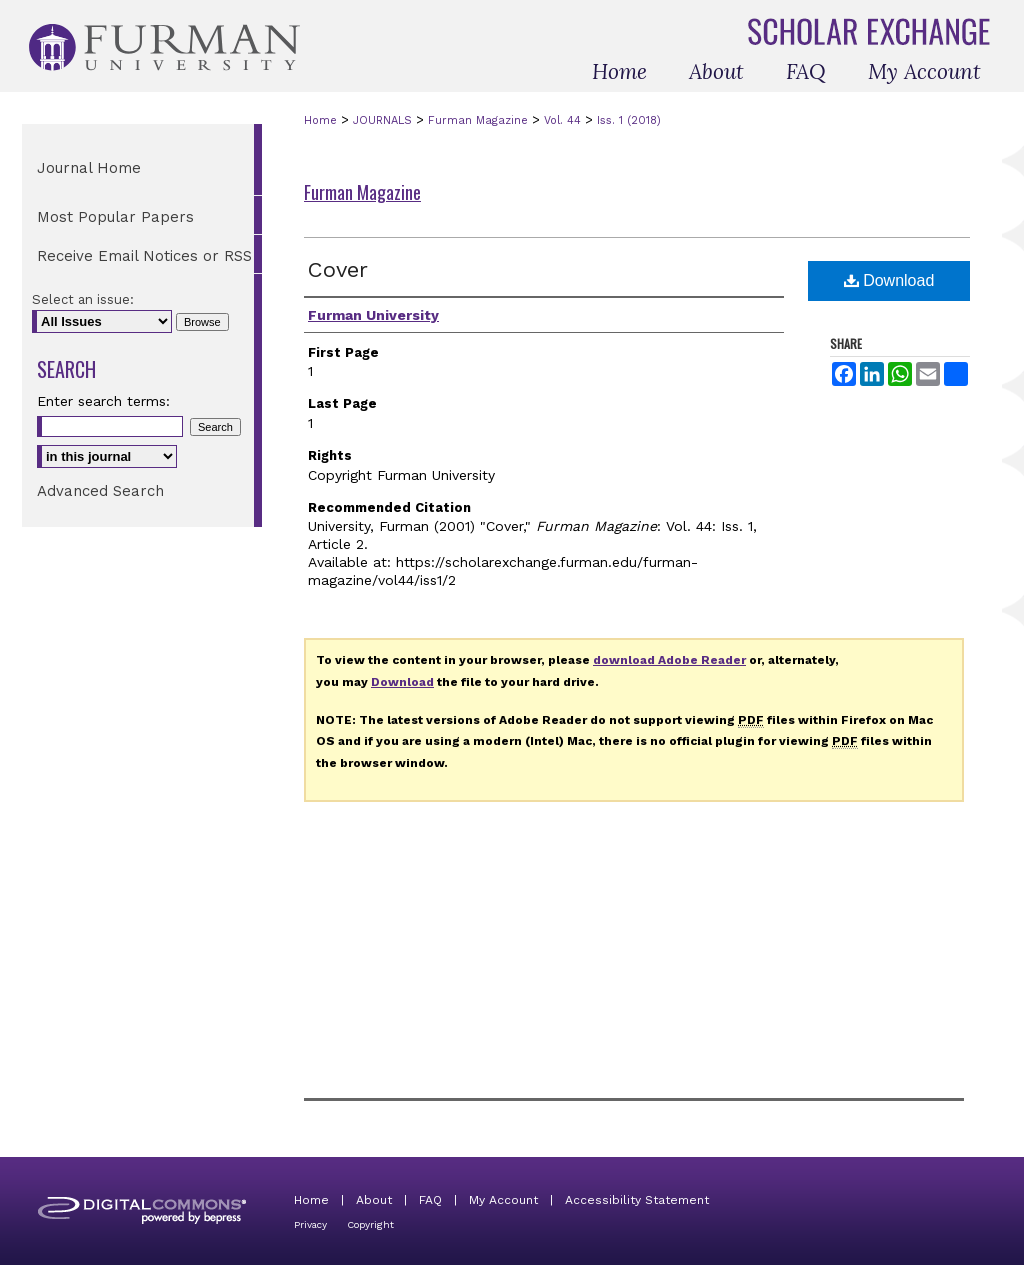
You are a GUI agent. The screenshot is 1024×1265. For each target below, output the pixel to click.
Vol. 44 (562, 120)
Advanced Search (100, 491)
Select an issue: (83, 299)
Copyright (370, 1224)
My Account (503, 1200)
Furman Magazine (478, 120)
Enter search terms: (103, 401)
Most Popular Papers (115, 217)
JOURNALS (382, 120)
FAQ (430, 1200)
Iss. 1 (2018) (629, 120)
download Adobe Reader (669, 660)
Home (320, 120)
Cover (338, 269)
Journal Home (89, 168)
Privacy (310, 1224)
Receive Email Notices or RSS (144, 256)
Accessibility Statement (637, 1200)
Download (889, 280)
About (374, 1200)
